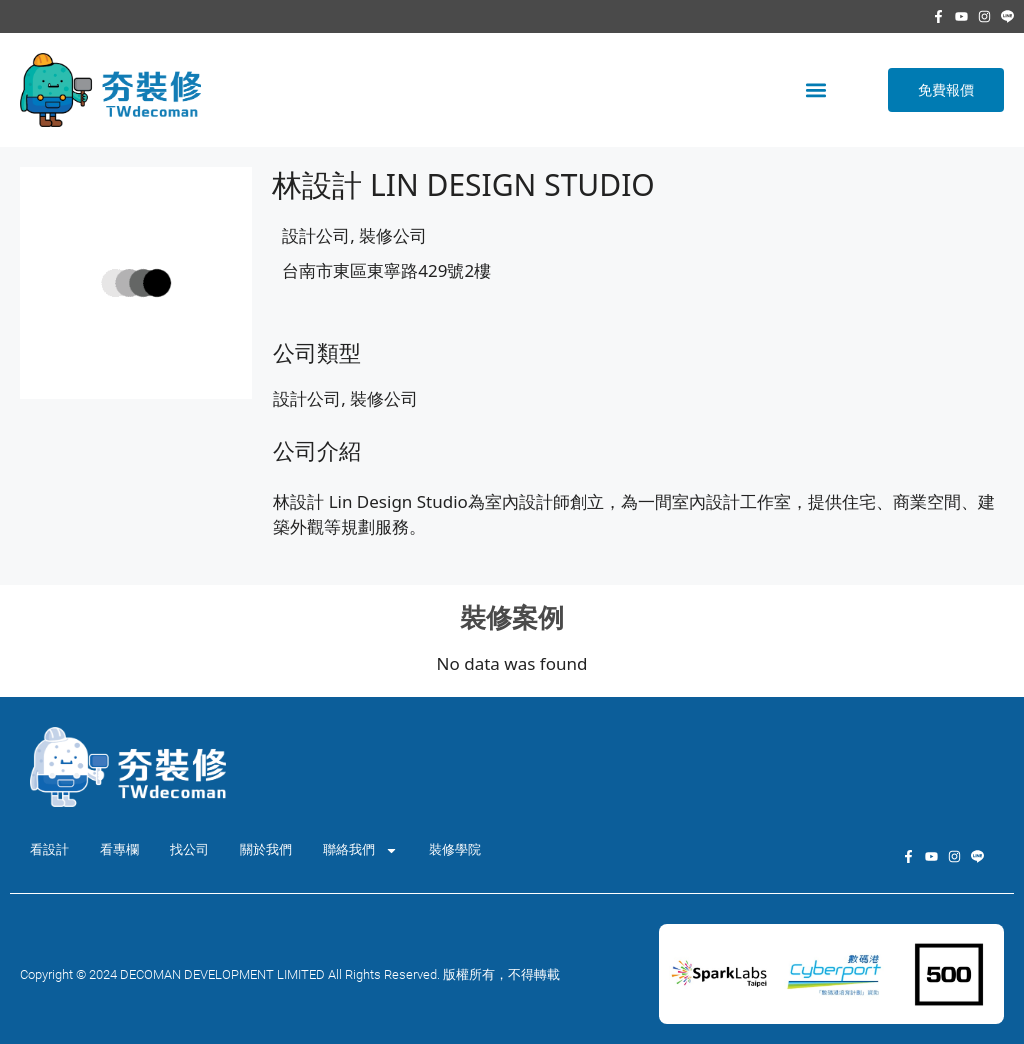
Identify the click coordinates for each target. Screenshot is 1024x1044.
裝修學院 (455, 849)
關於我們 (266, 849)
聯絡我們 (360, 850)
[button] (815, 89)
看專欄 (119, 849)
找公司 (189, 849)
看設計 (49, 849)
